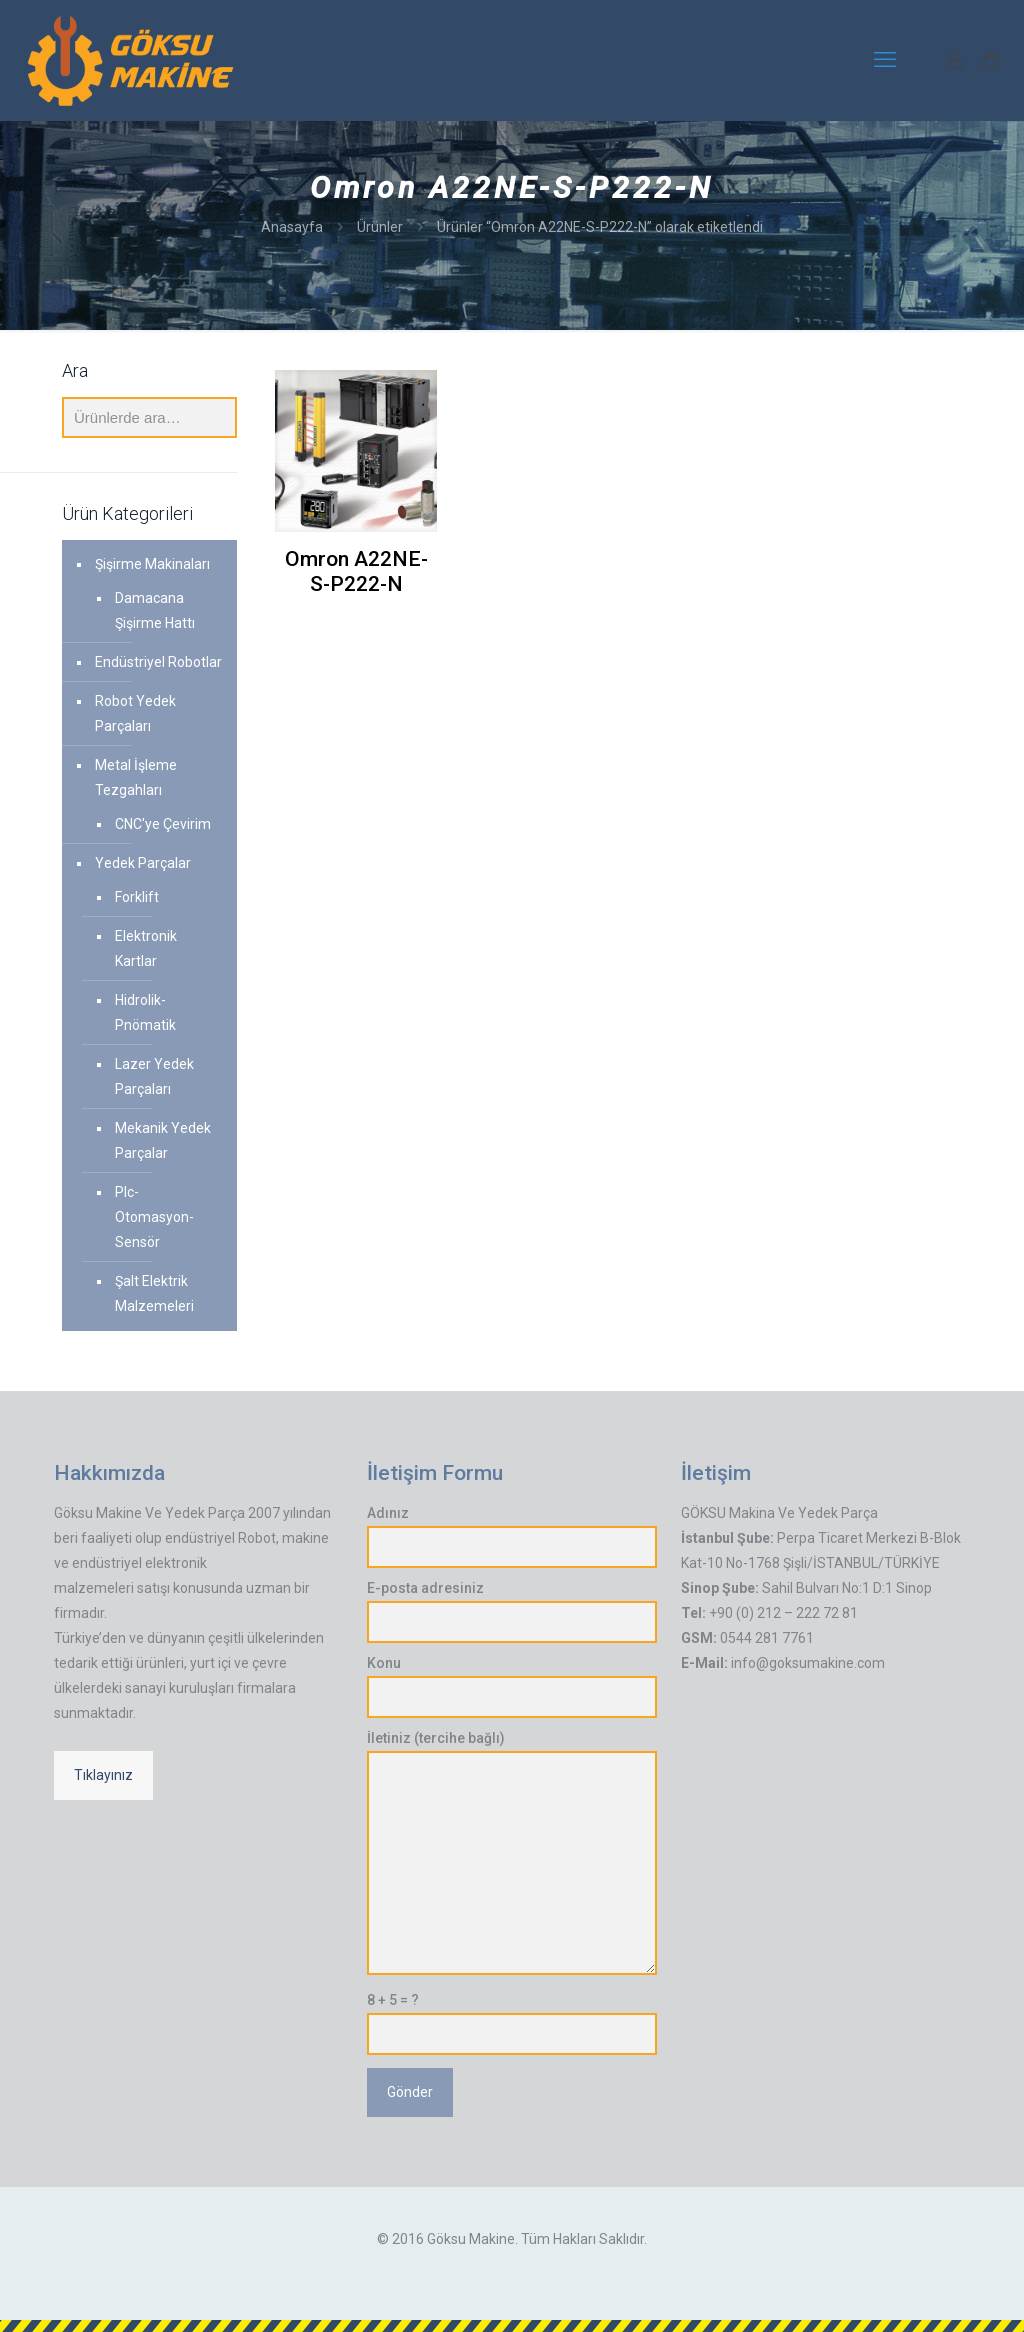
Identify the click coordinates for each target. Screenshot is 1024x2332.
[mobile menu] (885, 60)
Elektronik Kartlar (146, 948)
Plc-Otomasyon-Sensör (154, 1217)
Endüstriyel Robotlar (158, 662)
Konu (511, 1686)
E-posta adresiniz (511, 1611)
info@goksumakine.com (808, 1663)
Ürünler (380, 227)
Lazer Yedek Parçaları (154, 1076)
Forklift (137, 897)
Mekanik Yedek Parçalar (163, 1140)
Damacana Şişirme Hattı (155, 610)
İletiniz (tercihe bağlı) (511, 1852)
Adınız (511, 1536)
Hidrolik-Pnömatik (145, 1012)
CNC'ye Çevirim (163, 824)
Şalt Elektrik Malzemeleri (154, 1293)
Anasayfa (292, 227)
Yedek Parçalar (143, 863)
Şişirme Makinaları (152, 564)
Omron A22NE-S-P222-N (356, 571)
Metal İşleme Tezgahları (136, 777)
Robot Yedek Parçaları (135, 713)
